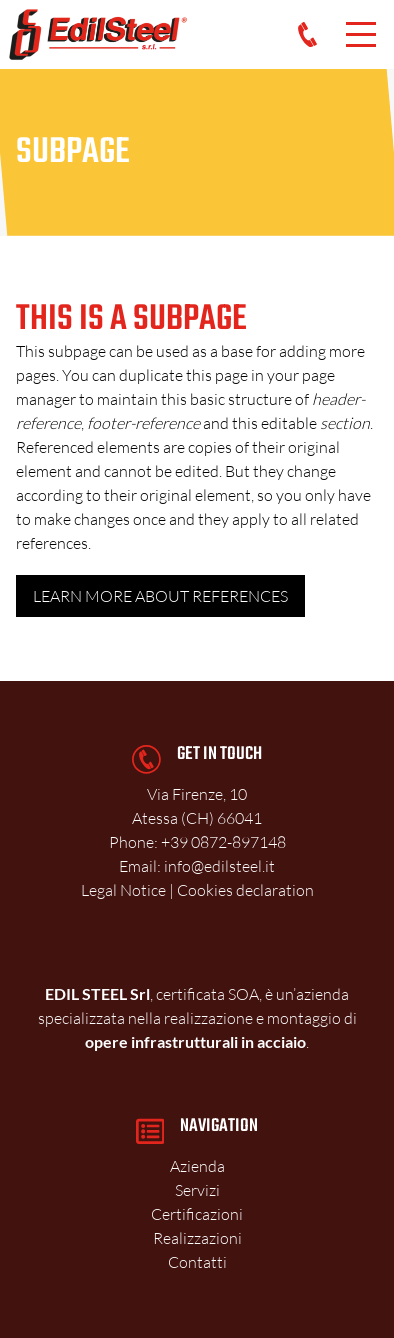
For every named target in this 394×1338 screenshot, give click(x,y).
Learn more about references (160, 596)
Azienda (197, 1166)
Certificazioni (197, 1214)
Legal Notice (123, 890)
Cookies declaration (245, 890)
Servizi (197, 1190)
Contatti (197, 1262)
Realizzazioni (197, 1238)
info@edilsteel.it (219, 866)
